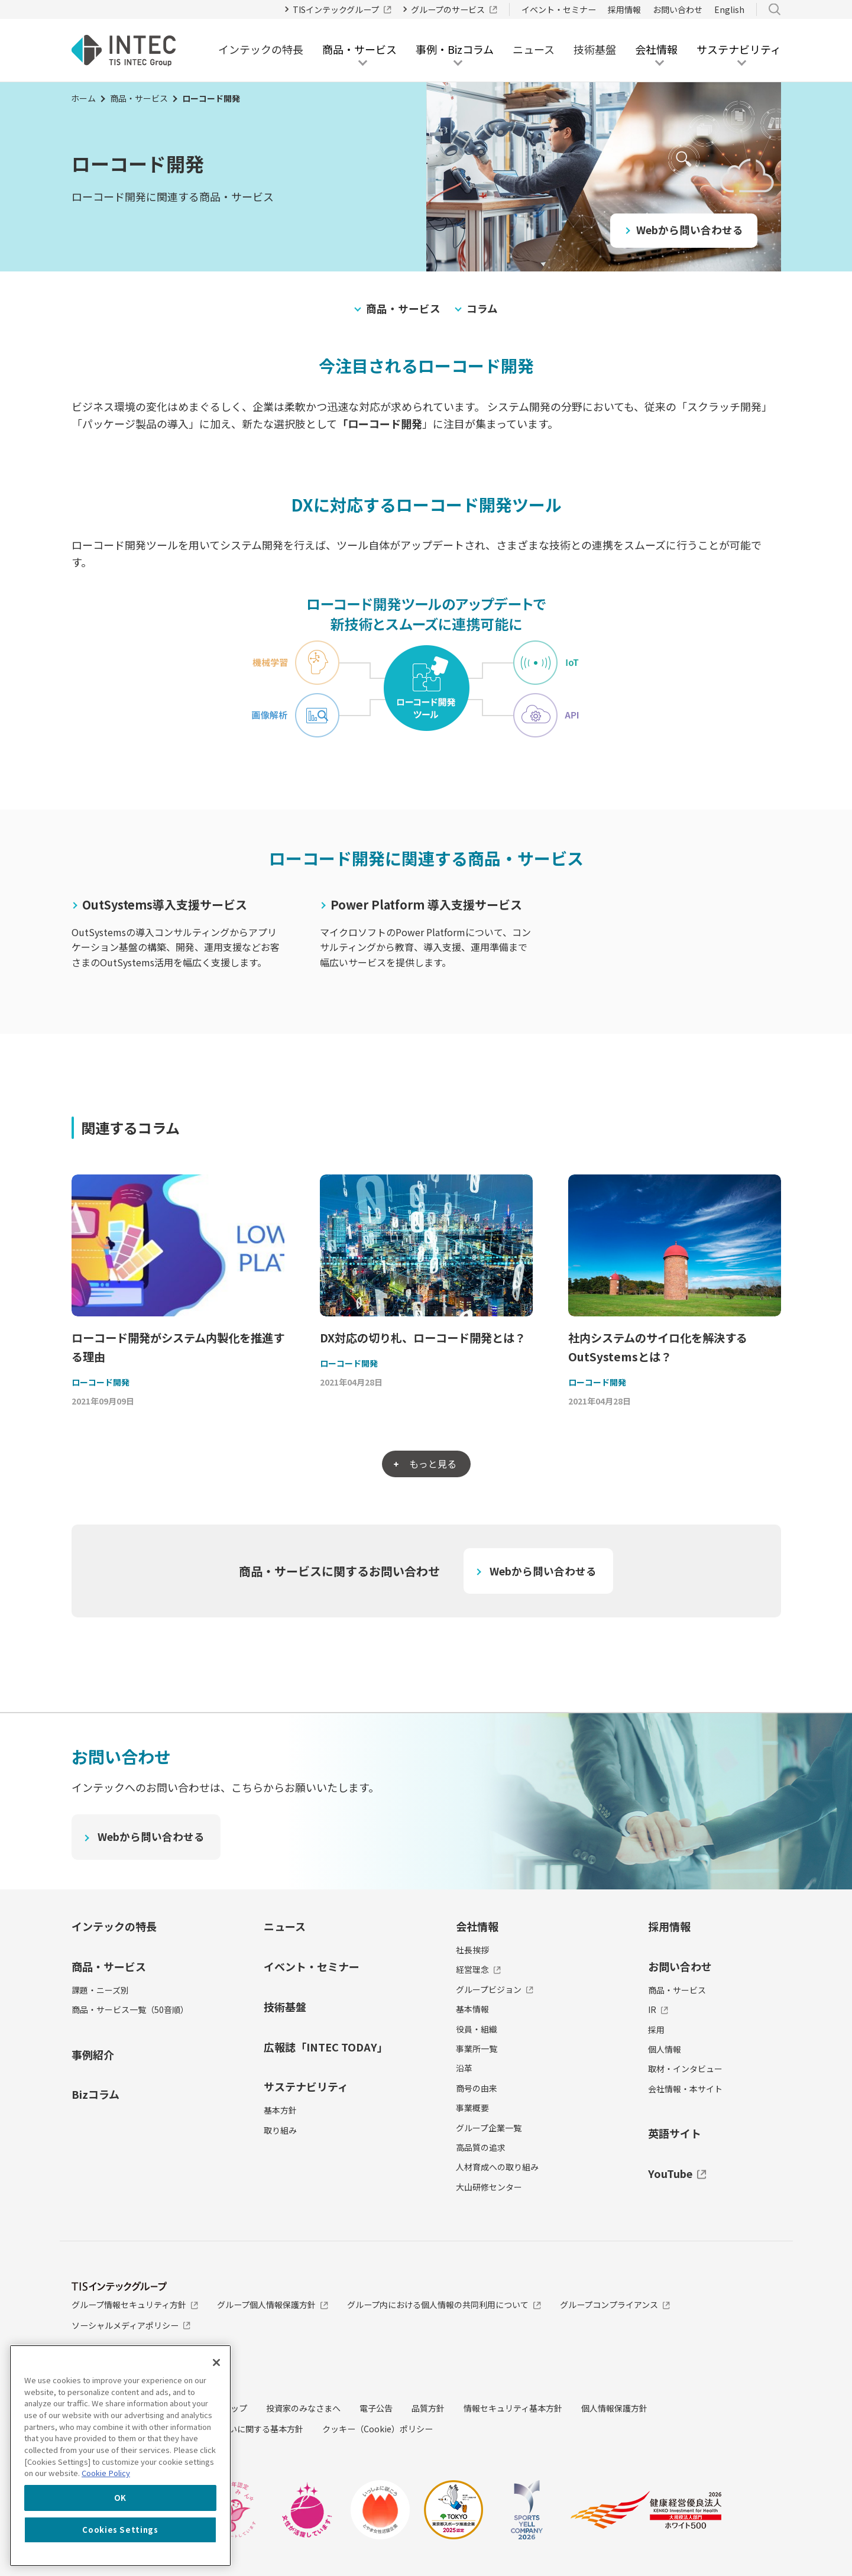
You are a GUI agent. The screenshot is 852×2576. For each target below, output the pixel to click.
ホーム (83, 98)
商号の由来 (476, 2089)
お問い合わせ (677, 9)
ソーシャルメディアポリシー (131, 2326)
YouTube (677, 2174)
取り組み (280, 2131)
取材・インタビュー (685, 2070)
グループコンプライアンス (615, 2306)
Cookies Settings (120, 2529)
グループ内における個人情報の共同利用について (444, 2306)
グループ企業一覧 (488, 2128)
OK (120, 2497)
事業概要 (472, 2109)
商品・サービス (139, 98)
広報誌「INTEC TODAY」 (326, 2047)
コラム (482, 308)
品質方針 (428, 2409)
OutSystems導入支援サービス (164, 903)
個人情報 (664, 2050)
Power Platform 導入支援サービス (426, 903)
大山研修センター (489, 2187)
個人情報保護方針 (614, 2409)
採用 (656, 2030)
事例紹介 (93, 2055)
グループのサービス (454, 9)
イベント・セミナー (558, 9)
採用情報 (624, 9)
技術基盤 (595, 49)
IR (658, 2011)
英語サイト (674, 2134)
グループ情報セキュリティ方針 (135, 2306)
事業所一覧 (476, 2049)
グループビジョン (495, 1990)
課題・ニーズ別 (100, 1990)
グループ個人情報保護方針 (272, 2306)
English (729, 9)
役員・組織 (476, 2029)
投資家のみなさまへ (303, 2409)
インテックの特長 (260, 49)
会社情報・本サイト (685, 2089)
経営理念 (478, 1970)
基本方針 (280, 2111)
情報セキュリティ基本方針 (513, 2409)
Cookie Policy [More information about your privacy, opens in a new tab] (106, 2472)
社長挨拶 (472, 1951)
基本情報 (472, 2010)
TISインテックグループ (342, 9)
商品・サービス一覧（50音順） (130, 2011)
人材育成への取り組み (497, 2168)
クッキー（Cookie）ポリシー (377, 2429)
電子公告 (376, 2409)
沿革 (464, 2069)
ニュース (534, 49)
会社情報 (477, 1927)
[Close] (216, 2363)
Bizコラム (95, 2095)
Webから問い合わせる (689, 229)
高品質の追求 (481, 2148)
